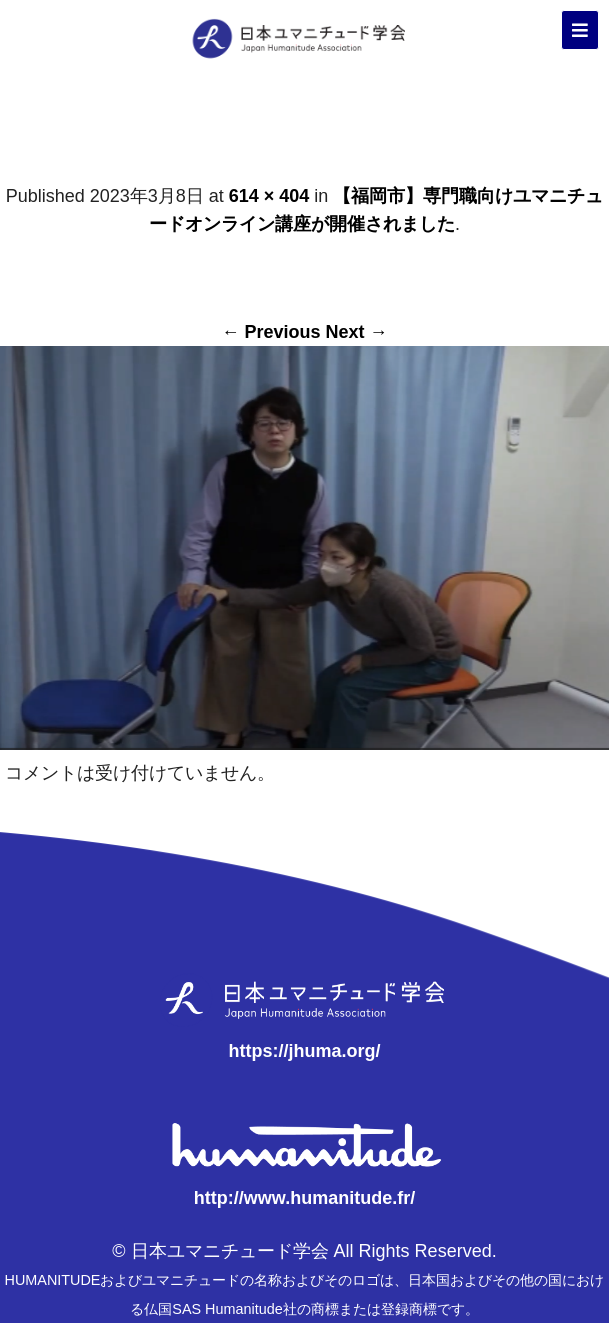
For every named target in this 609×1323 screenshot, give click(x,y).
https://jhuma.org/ (304, 1051)
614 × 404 (269, 196)
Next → (357, 332)
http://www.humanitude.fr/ (304, 1198)
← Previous (270, 332)
